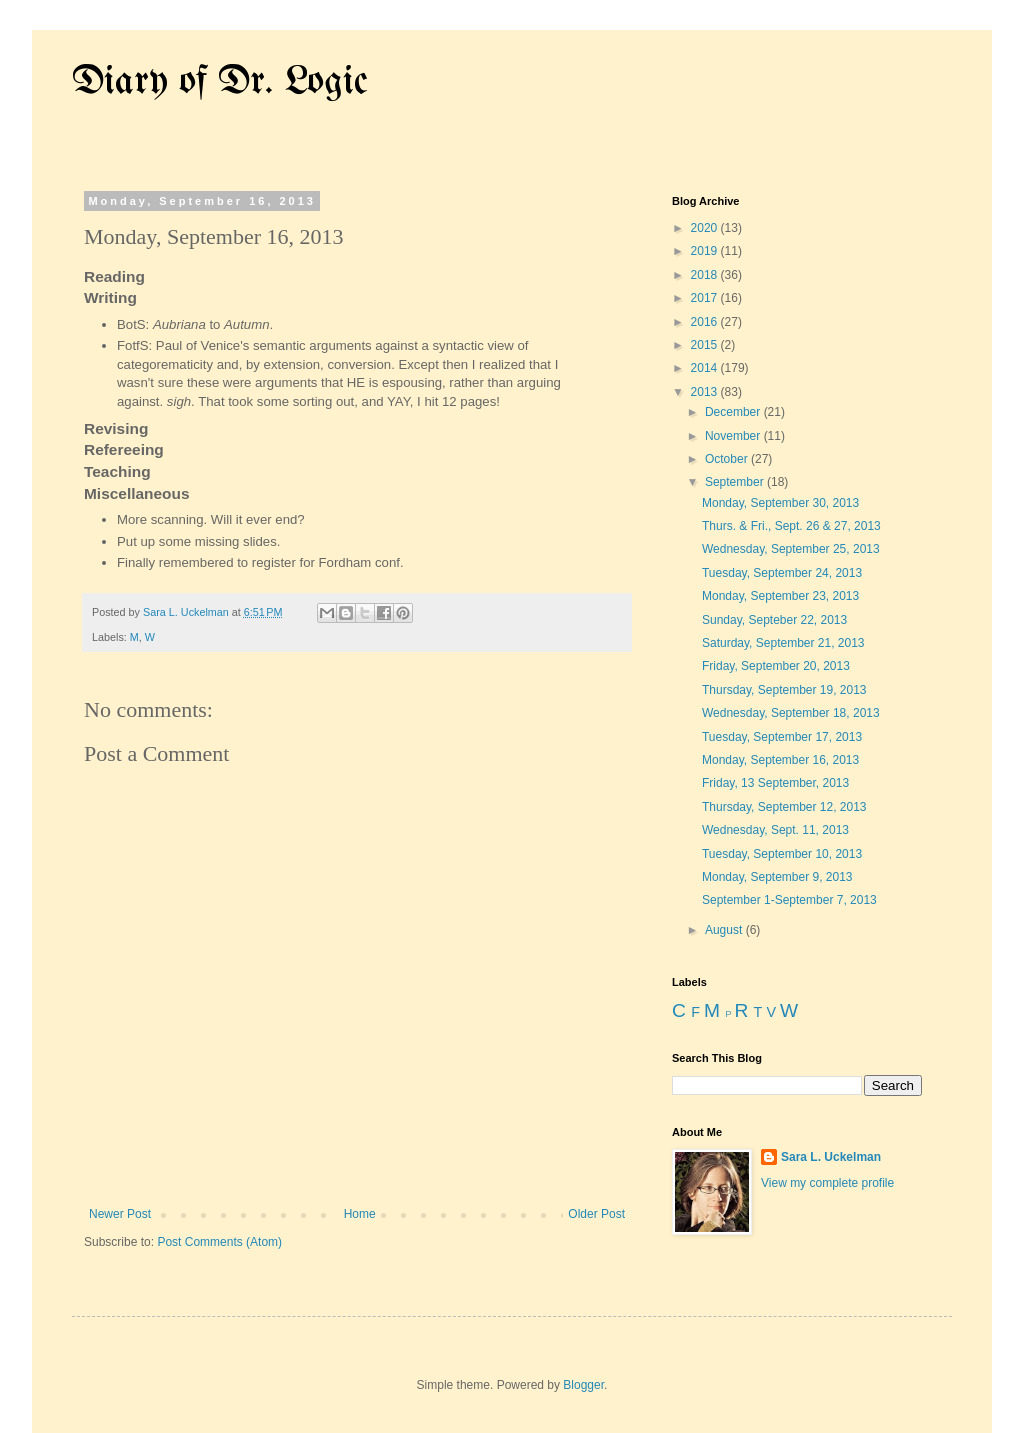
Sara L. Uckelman (831, 1157)
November (734, 436)
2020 (706, 228)
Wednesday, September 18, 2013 (791, 713)
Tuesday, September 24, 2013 (782, 573)
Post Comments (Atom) (219, 1242)
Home (360, 1214)
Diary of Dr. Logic (220, 82)
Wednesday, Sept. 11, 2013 (775, 830)
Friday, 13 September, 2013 (775, 783)
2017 (706, 298)
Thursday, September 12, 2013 (784, 807)
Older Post (596, 1214)
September (736, 482)
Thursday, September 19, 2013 (784, 690)
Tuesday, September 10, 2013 (782, 854)
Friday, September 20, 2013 (776, 666)
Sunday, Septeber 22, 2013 (774, 620)
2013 (706, 392)
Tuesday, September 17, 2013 (782, 737)
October (728, 459)
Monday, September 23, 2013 (780, 596)
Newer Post (120, 1214)
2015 (706, 345)
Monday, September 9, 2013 (777, 877)
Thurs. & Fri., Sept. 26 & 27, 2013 (791, 526)
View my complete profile (827, 1183)
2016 (706, 322)
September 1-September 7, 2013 (789, 900)
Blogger (583, 1385)
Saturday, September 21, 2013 (783, 643)
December (734, 412)
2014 (706, 368)
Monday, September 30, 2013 (780, 503)
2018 (706, 275)
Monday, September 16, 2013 (780, 760)
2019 (706, 251)
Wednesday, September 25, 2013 (791, 549)
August (725, 930)
